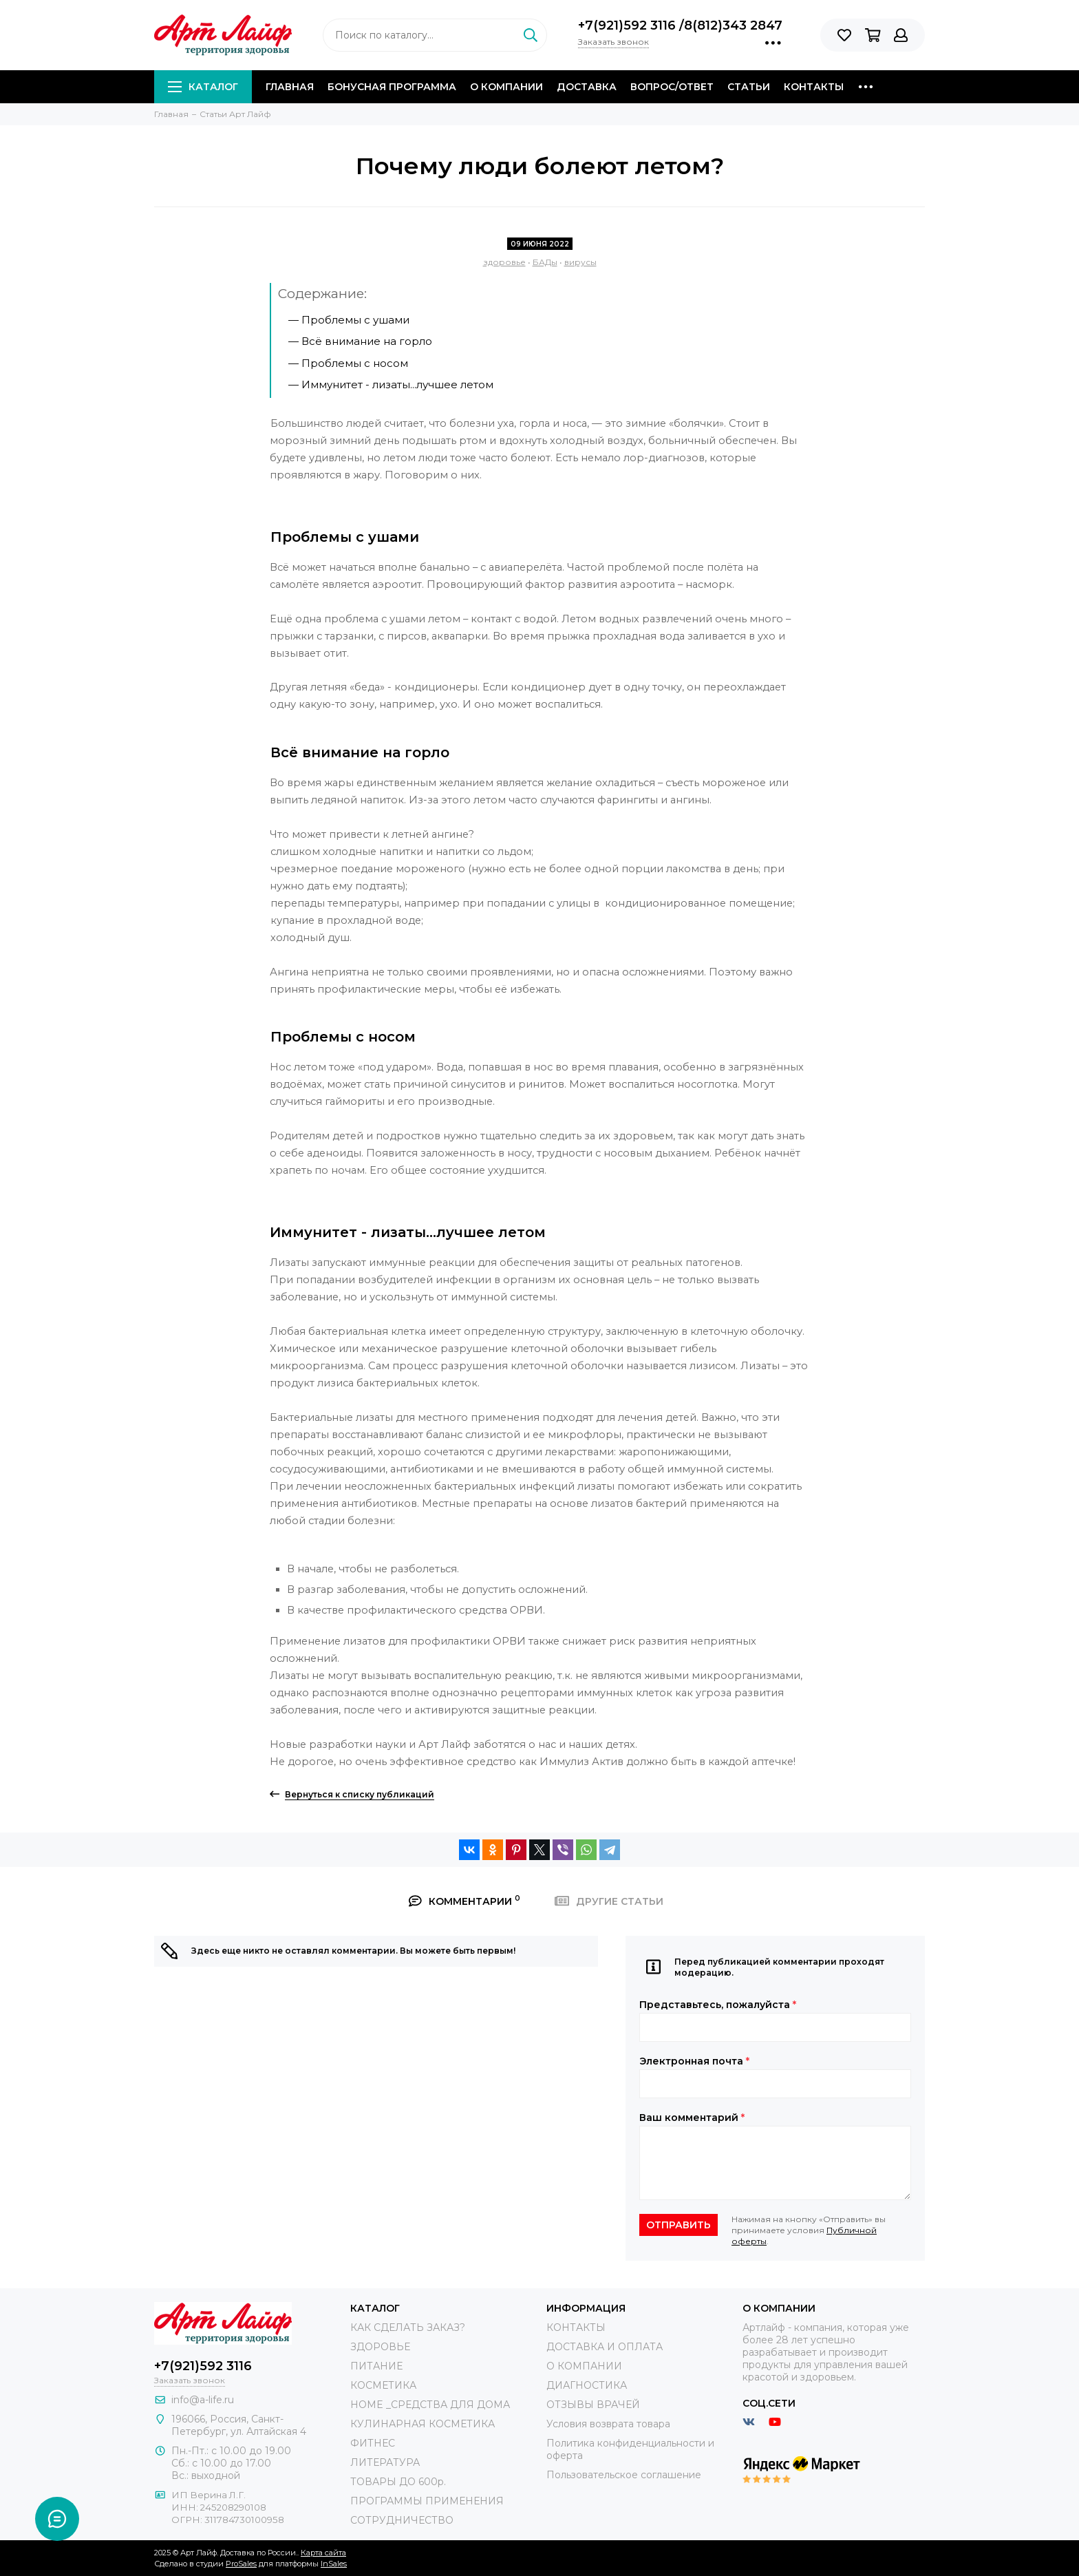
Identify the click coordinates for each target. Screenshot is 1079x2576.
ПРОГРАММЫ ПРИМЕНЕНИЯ (427, 2501)
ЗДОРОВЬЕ (380, 2347)
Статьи (748, 87)
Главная (290, 87)
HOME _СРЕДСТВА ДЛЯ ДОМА (430, 2404)
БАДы (545, 262)
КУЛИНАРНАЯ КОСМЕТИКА (422, 2424)
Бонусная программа (392, 87)
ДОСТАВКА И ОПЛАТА (604, 2347)
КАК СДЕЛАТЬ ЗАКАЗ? (407, 2327)
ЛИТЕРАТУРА (385, 2462)
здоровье (504, 262)
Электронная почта (694, 2061)
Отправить (678, 2225)
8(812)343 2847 (733, 25)
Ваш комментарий (692, 2117)
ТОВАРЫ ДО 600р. (398, 2481)
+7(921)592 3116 (628, 25)
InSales (334, 2563)
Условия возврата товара (608, 2424)
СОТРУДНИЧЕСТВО (401, 2520)
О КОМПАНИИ (584, 2366)
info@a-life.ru (202, 2400)
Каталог (203, 87)
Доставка (587, 87)
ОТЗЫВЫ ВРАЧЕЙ (593, 2404)
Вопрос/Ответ (672, 87)
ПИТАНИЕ (376, 2366)
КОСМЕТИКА (383, 2385)
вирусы (580, 262)
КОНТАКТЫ (576, 2327)
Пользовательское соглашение (623, 2475)
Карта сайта (323, 2552)
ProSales (241, 2563)
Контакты (814, 87)
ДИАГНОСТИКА (586, 2385)
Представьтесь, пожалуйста (717, 2004)
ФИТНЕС (372, 2443)
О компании (506, 87)
